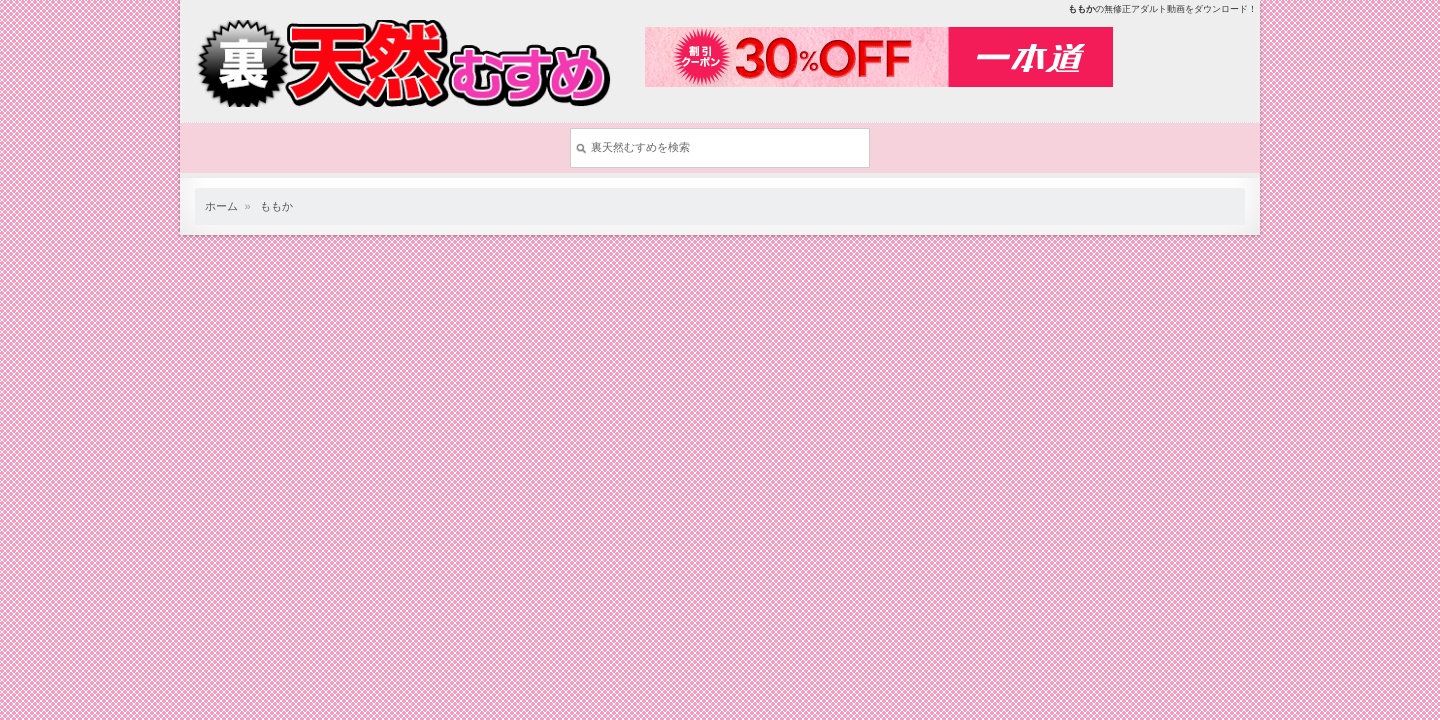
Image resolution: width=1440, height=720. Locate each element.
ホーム (221, 206)
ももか (276, 206)
